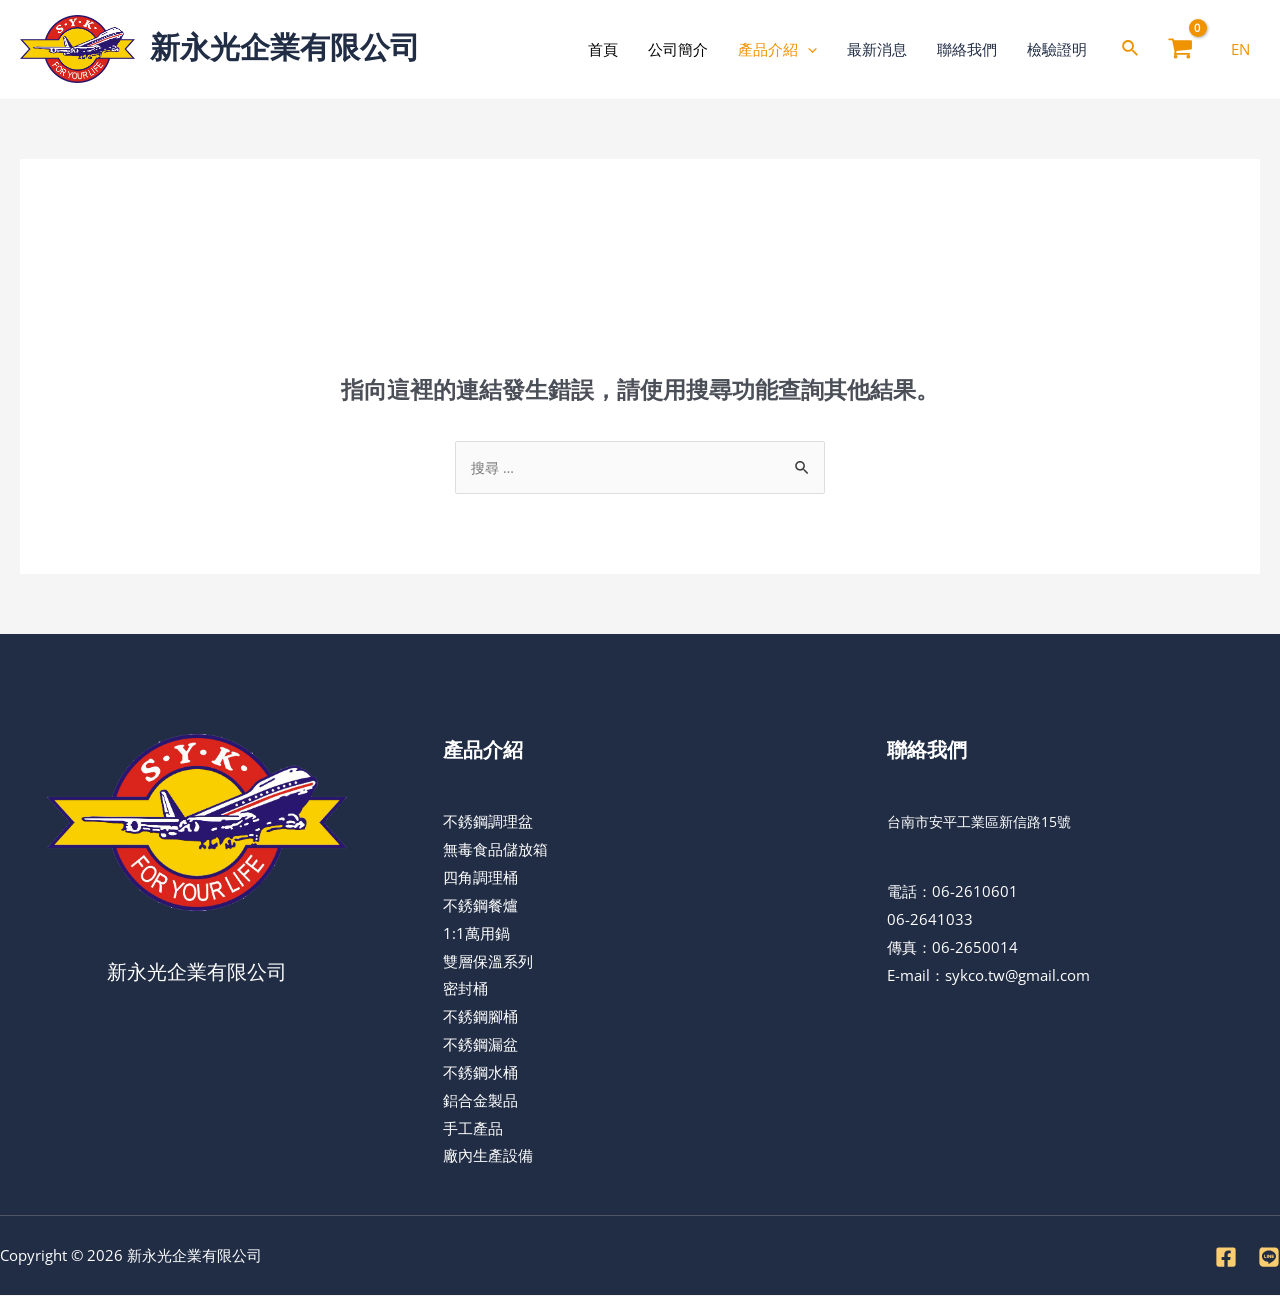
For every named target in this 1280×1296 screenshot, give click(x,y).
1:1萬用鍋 (476, 934)
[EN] (1240, 49)
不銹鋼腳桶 (480, 1017)
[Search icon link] (1131, 50)
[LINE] (1269, 1258)
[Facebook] (1226, 1258)
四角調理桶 (480, 878)
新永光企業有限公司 (285, 47)
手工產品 (473, 1129)
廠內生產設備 (488, 1156)
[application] (807, 49)
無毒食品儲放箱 (495, 850)
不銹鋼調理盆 (488, 822)
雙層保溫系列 (488, 962)
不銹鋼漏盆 (480, 1045)
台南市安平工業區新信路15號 (986, 822)
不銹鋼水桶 (480, 1073)
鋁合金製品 (480, 1101)
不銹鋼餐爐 (480, 906)
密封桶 (465, 989)
